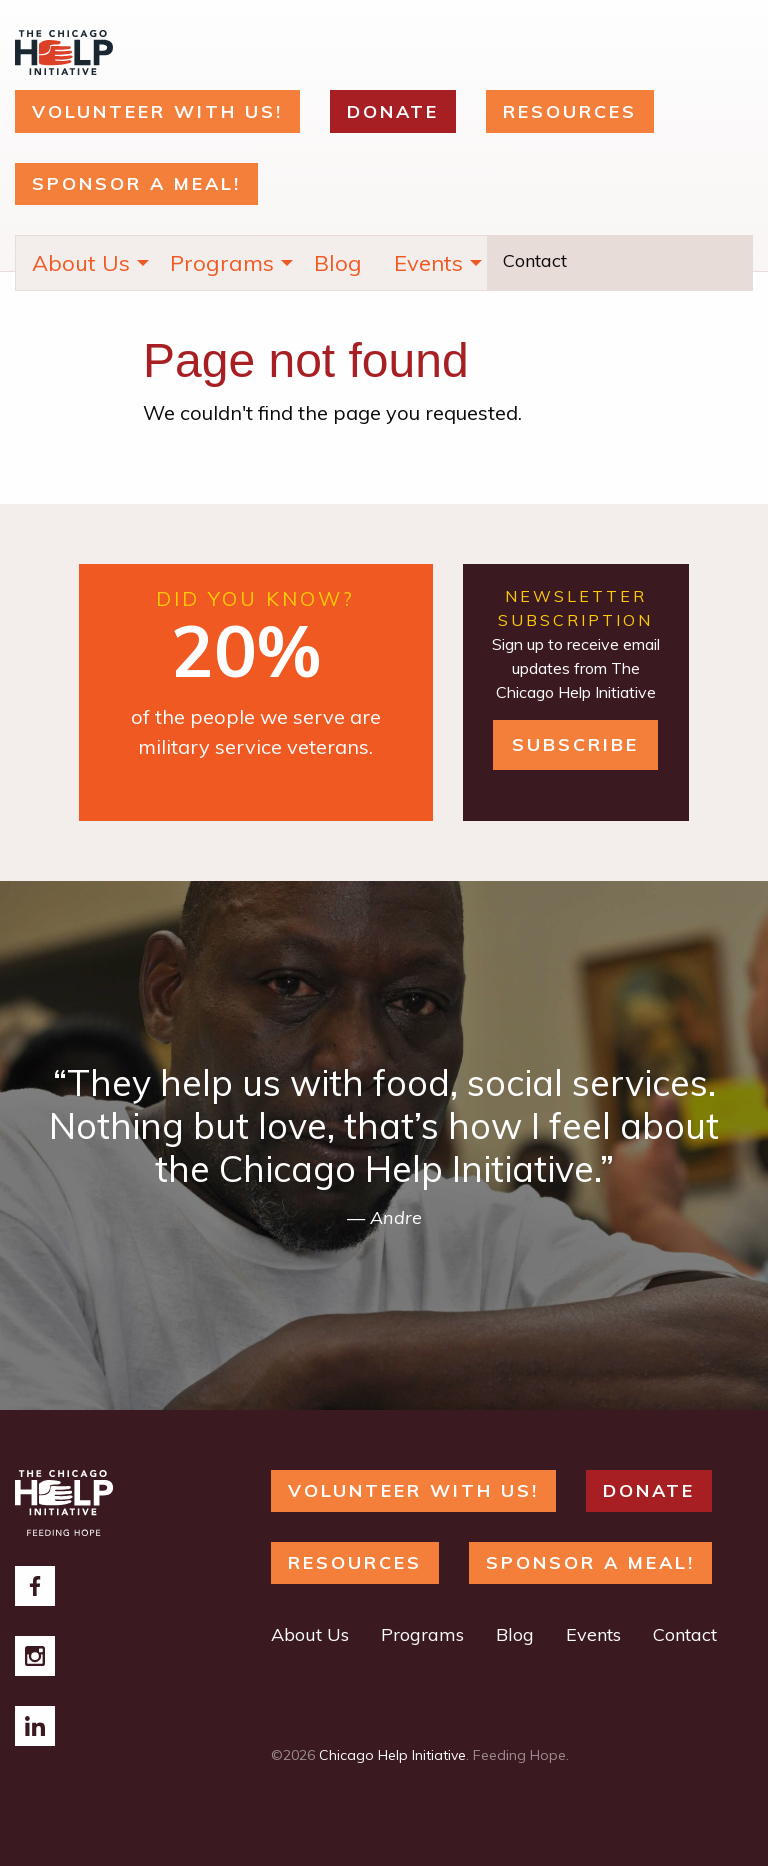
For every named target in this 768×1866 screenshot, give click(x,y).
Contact (535, 260)
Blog (338, 263)
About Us (81, 263)
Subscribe (575, 744)
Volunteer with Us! (157, 111)
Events (428, 263)
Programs (222, 263)
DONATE (393, 111)
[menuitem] (85, 263)
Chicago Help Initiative (392, 1755)
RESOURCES (570, 111)
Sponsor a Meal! (136, 183)
